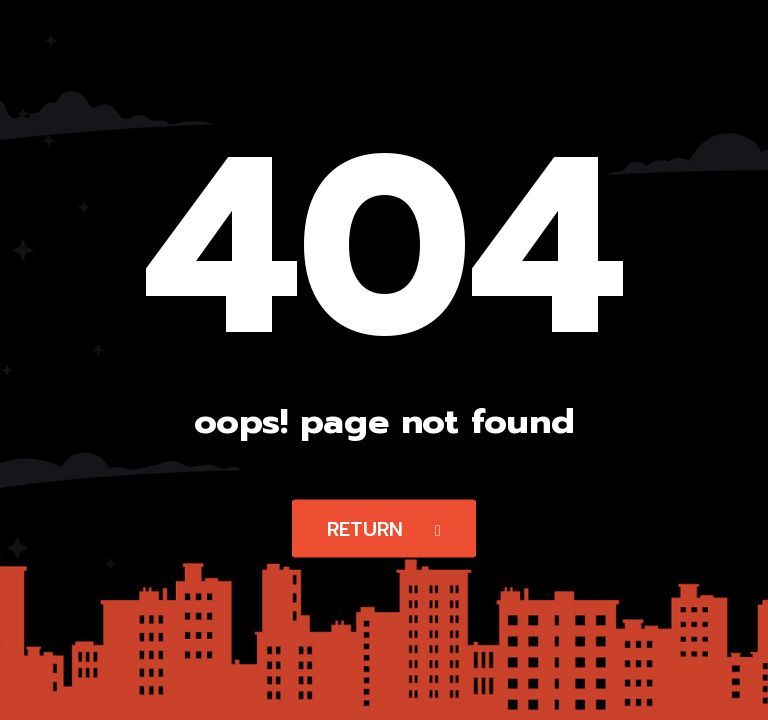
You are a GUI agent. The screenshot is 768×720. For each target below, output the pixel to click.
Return (384, 529)
